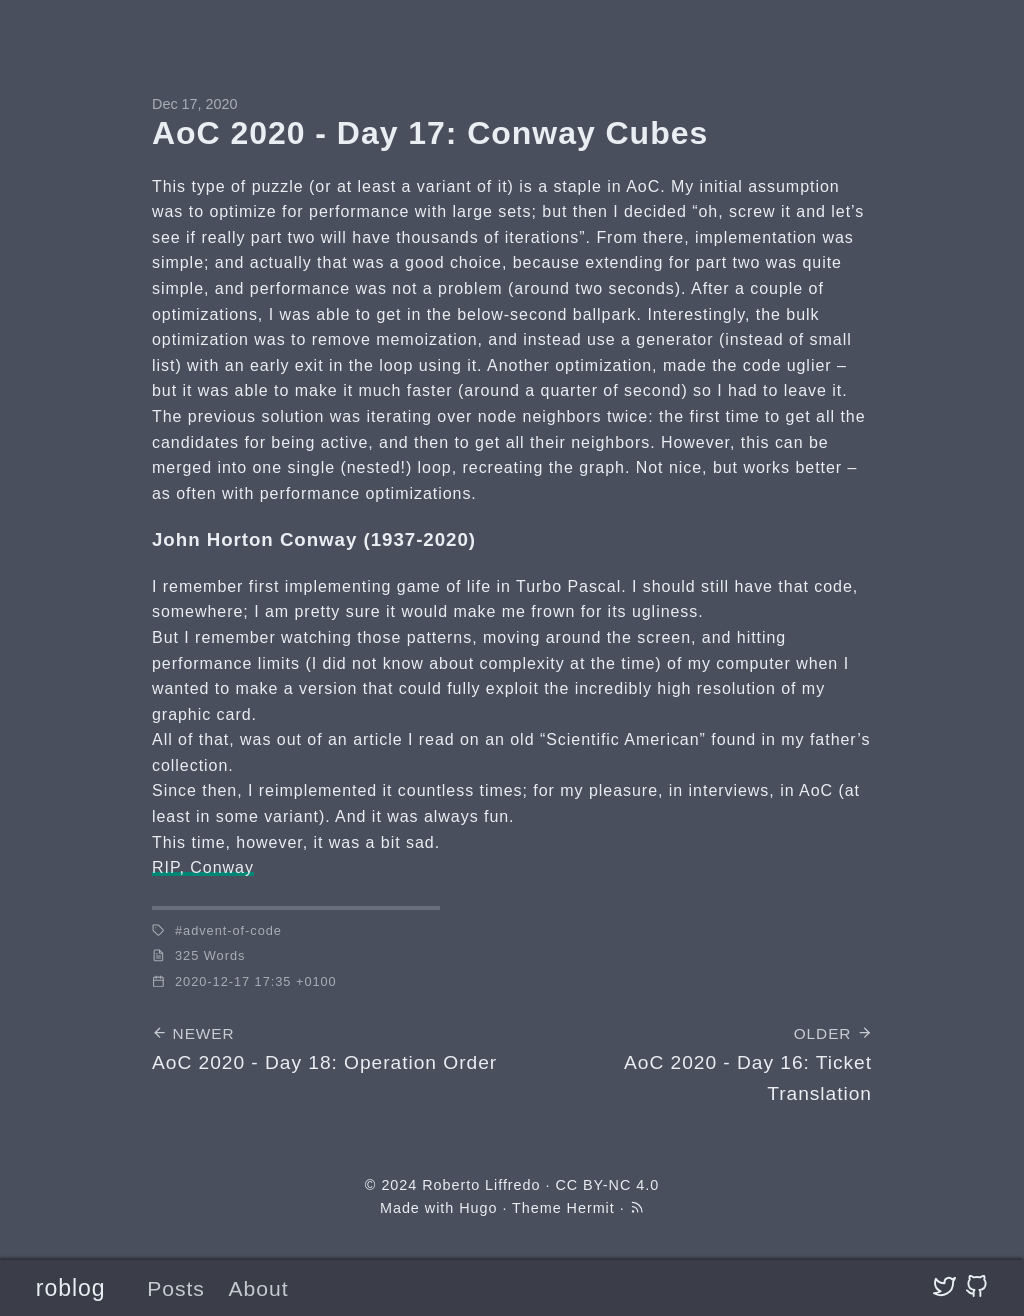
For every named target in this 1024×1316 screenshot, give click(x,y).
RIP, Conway (203, 867)
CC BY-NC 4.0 (607, 1185)
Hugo (478, 1208)
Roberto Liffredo (481, 1185)
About (259, 1288)
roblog (71, 1288)
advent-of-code (232, 930)
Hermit (591, 1208)
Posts (176, 1288)
